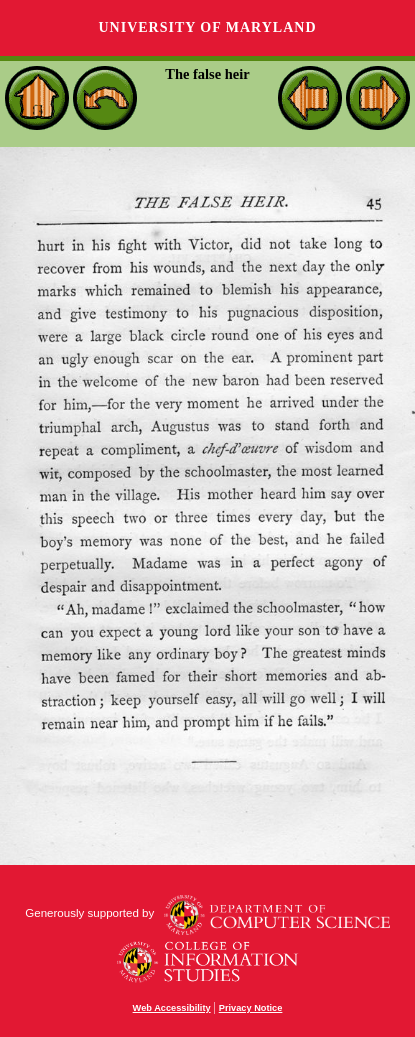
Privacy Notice (251, 1008)
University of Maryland (207, 27)
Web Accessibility (172, 1008)
